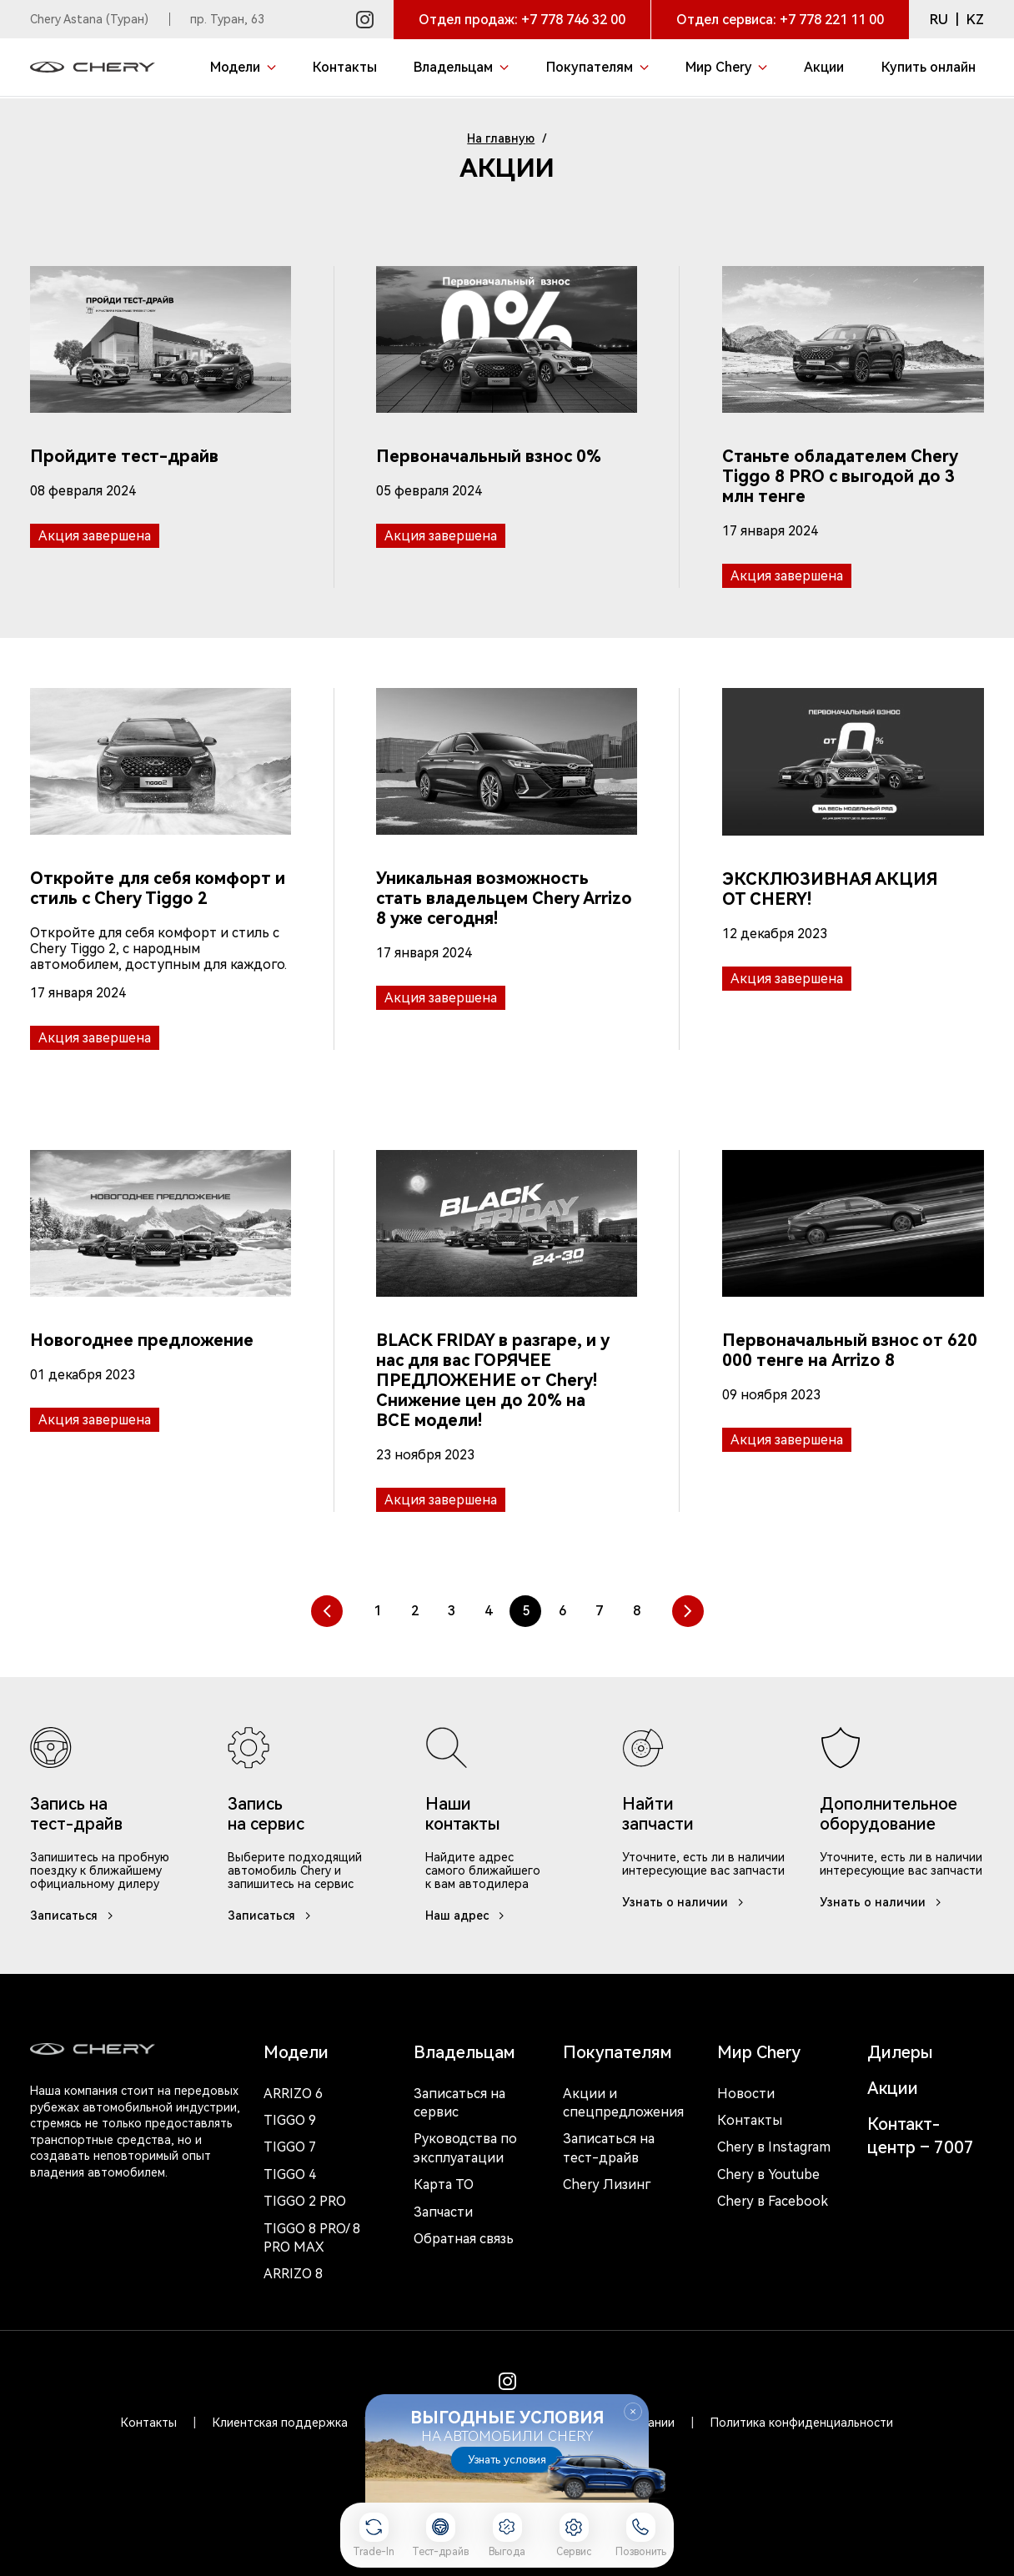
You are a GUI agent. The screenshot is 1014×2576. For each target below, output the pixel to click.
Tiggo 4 (290, 2174)
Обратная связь (464, 2239)
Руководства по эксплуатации (465, 2148)
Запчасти (443, 2212)
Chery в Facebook (772, 2201)
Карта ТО (444, 2184)
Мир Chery (759, 2052)
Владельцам (464, 2052)
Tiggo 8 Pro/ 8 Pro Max (312, 2238)
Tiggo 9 (290, 2120)
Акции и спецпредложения (623, 2103)
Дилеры (900, 2052)
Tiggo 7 (290, 2147)
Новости (746, 2093)
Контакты (749, 2120)
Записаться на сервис (459, 2103)
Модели (296, 2052)
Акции (892, 2088)
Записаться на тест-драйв (609, 2148)
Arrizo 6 (293, 2093)
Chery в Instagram (774, 2147)
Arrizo (293, 2274)
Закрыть (633, 2412)
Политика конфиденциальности (801, 2422)
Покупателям (617, 2052)
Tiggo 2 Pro (305, 2201)
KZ (975, 20)
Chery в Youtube (768, 2174)
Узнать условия (507, 2459)
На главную (501, 138)
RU (939, 20)
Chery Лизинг (606, 2184)
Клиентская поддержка (280, 2422)
